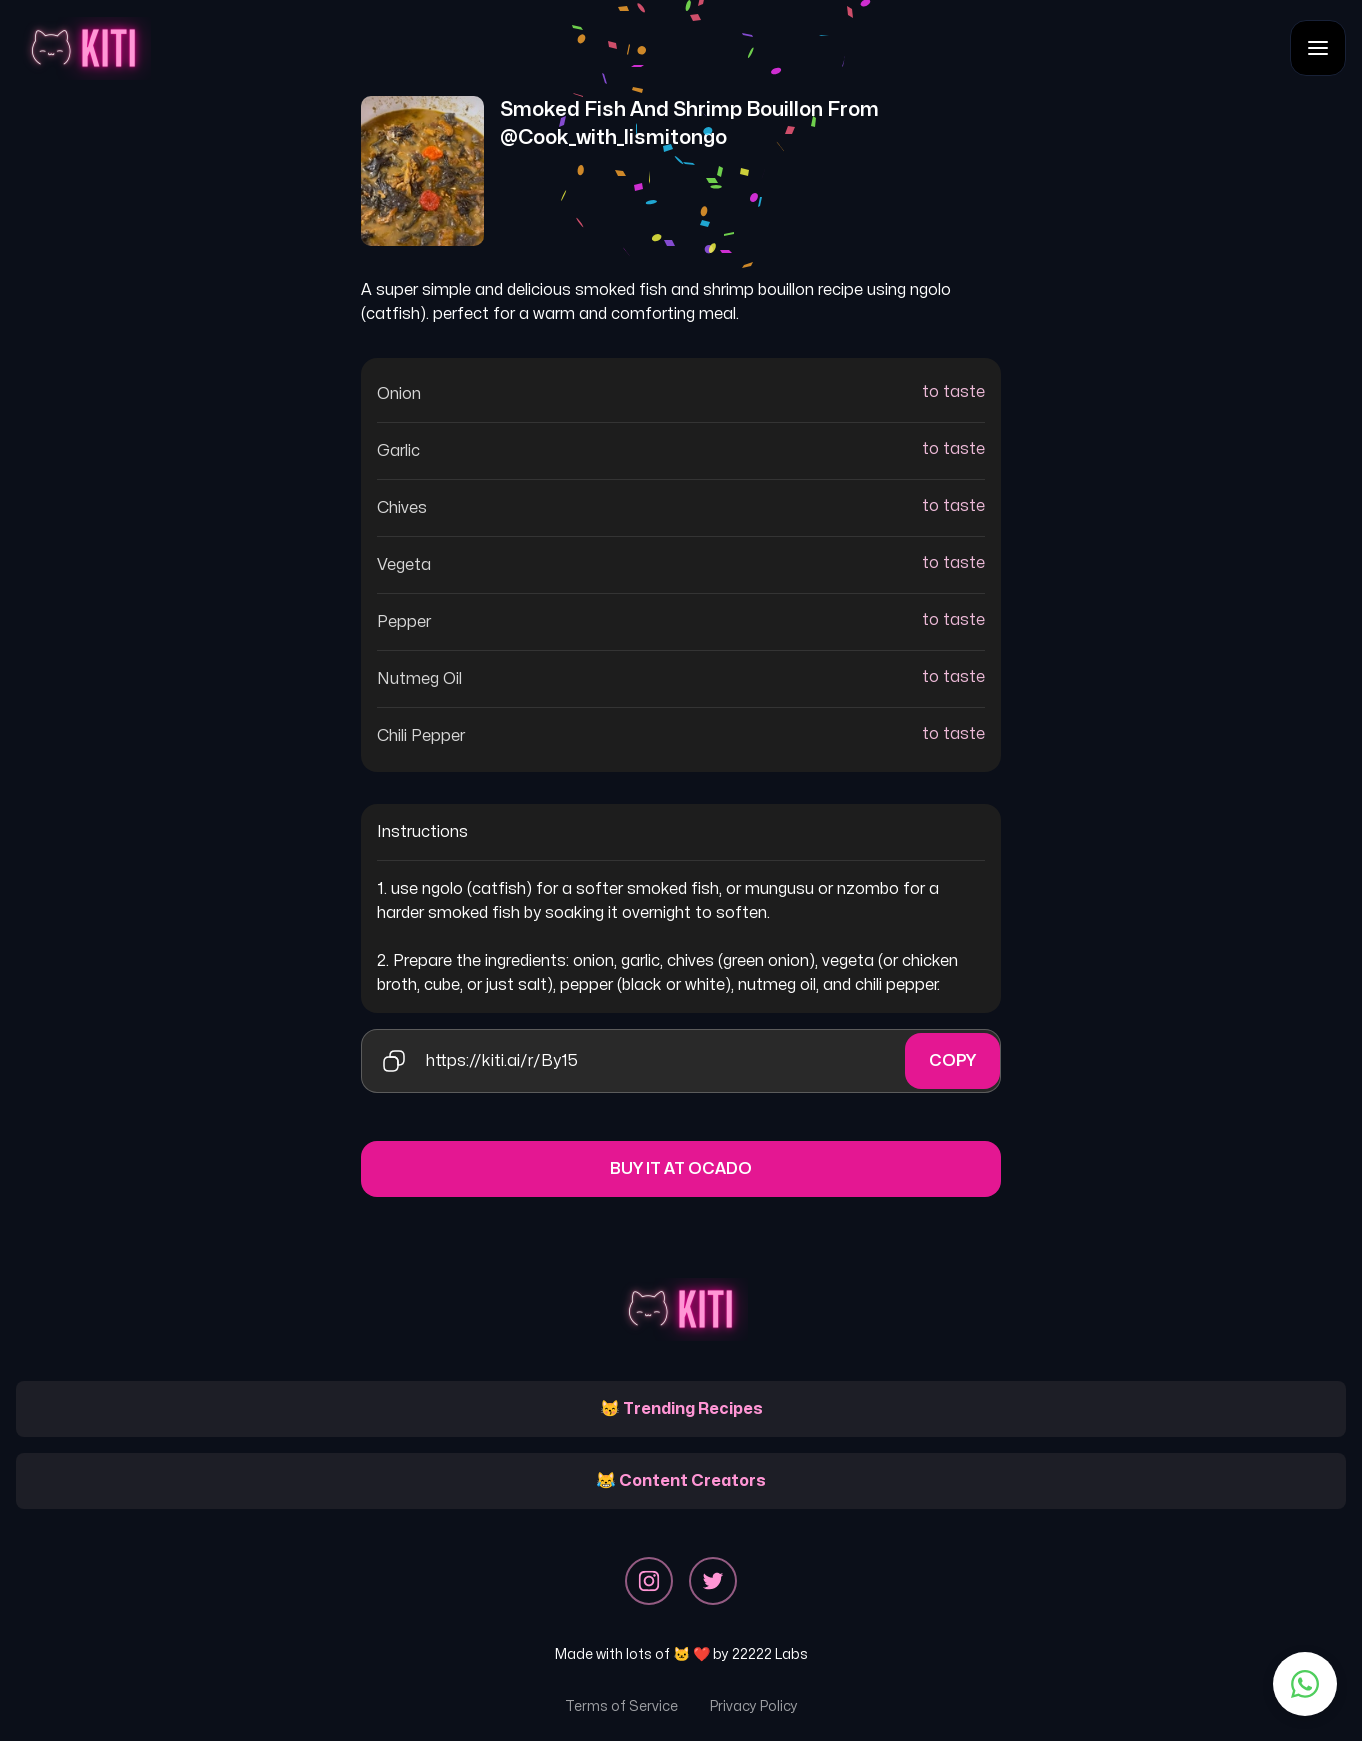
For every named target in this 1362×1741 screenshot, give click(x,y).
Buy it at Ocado (681, 1169)
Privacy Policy (754, 1706)
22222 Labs (770, 1654)
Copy (952, 1061)
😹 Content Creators (681, 1481)
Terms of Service (621, 1706)
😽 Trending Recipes (681, 1409)
